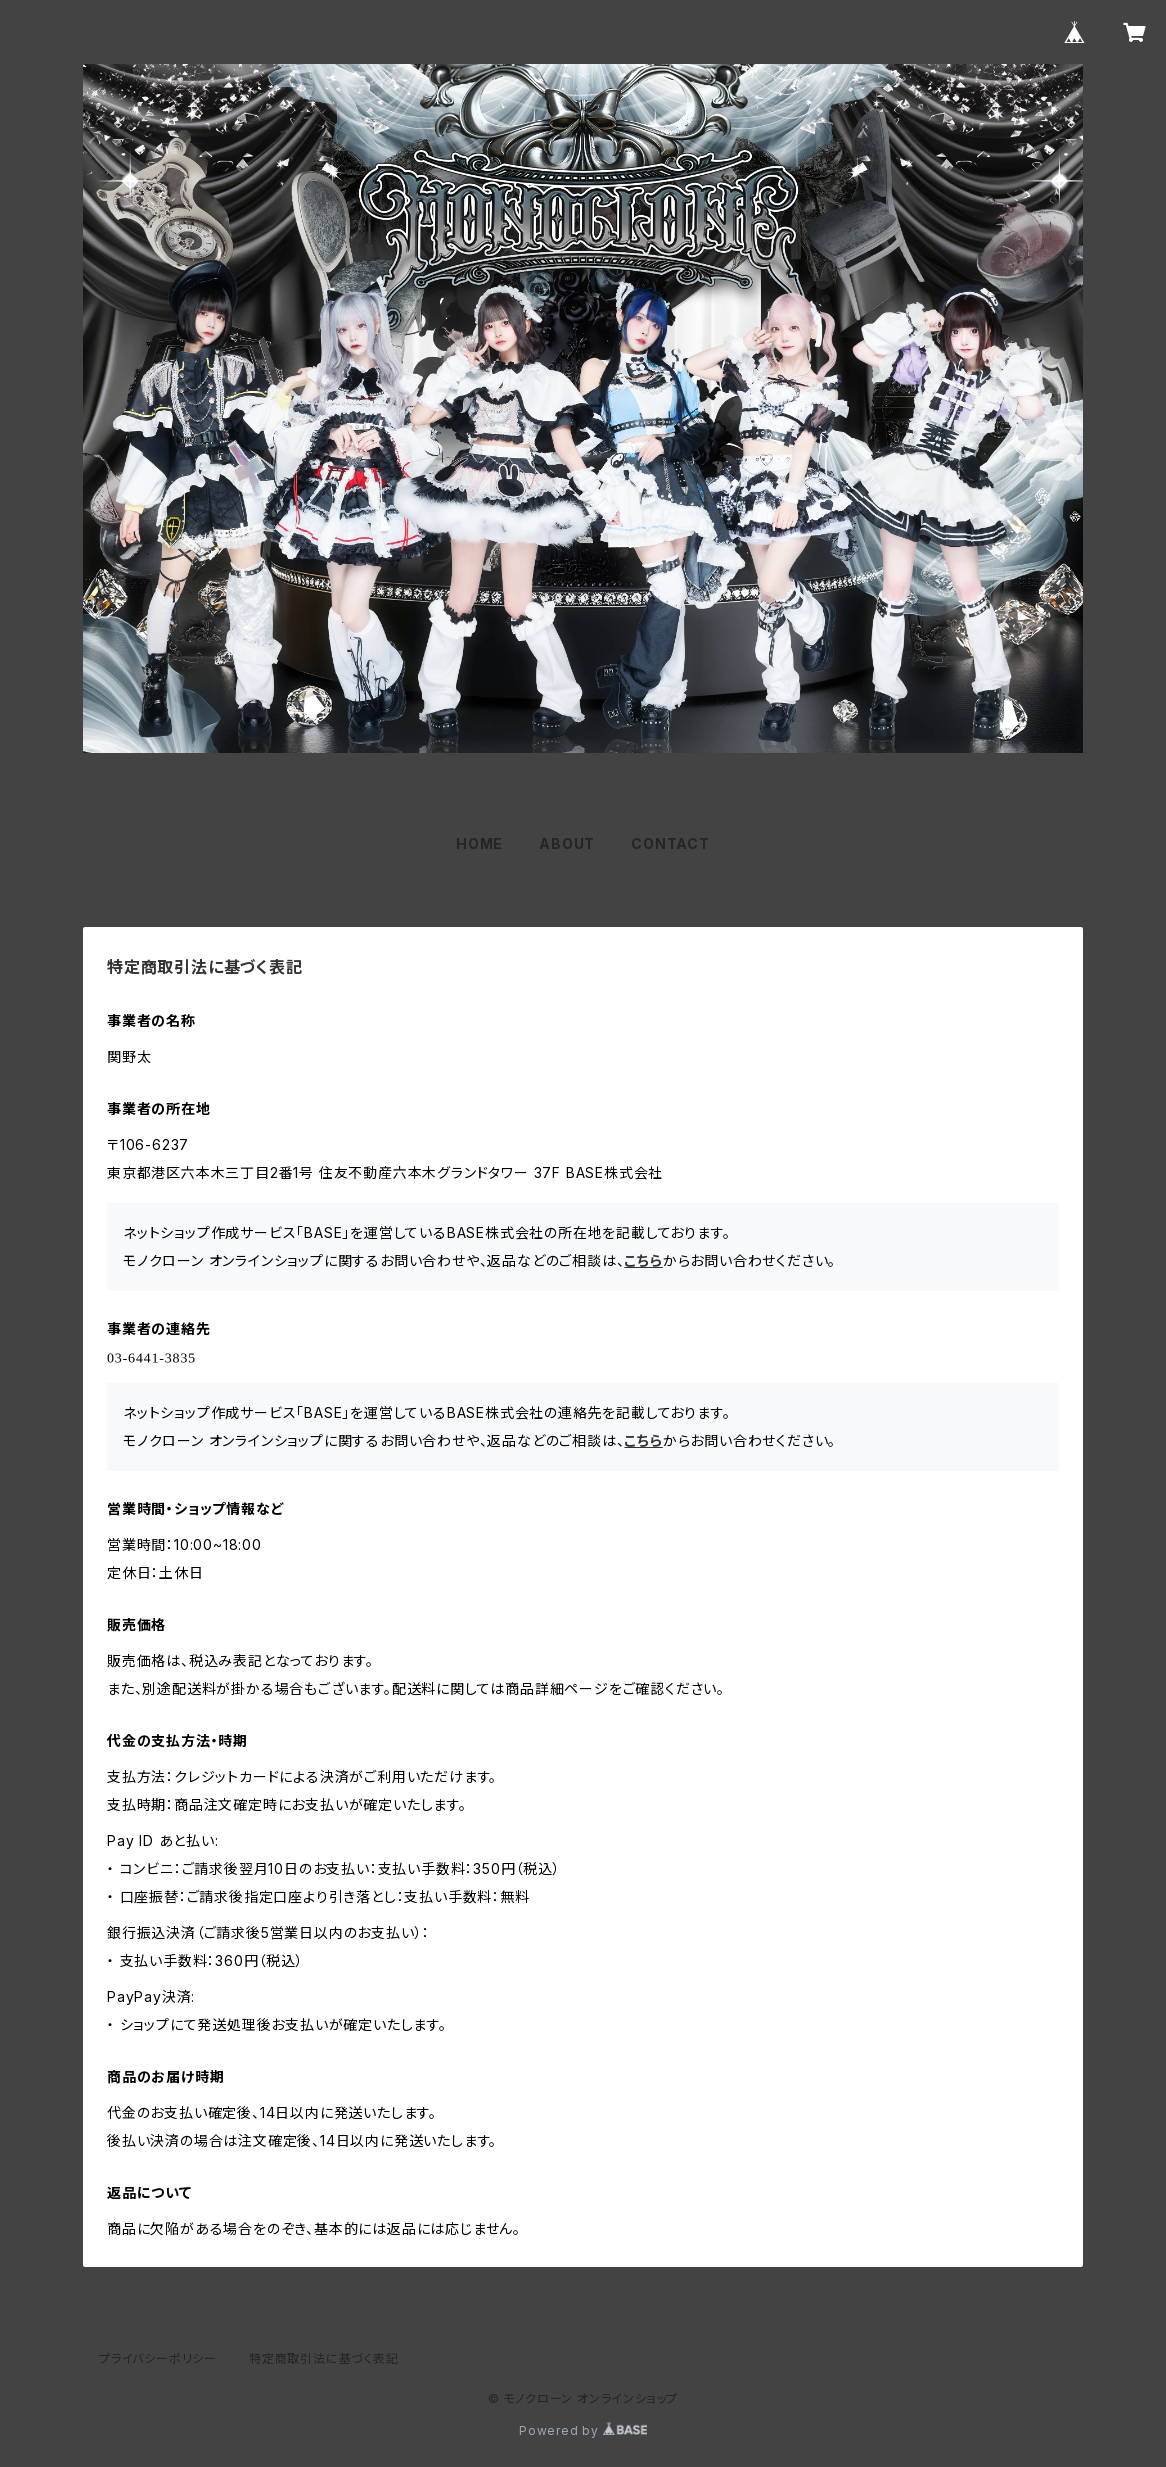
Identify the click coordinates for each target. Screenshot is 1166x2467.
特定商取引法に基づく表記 (324, 2358)
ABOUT (567, 843)
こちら (643, 1260)
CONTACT (670, 843)
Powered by (583, 2430)
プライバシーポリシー (158, 2358)
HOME (479, 843)
